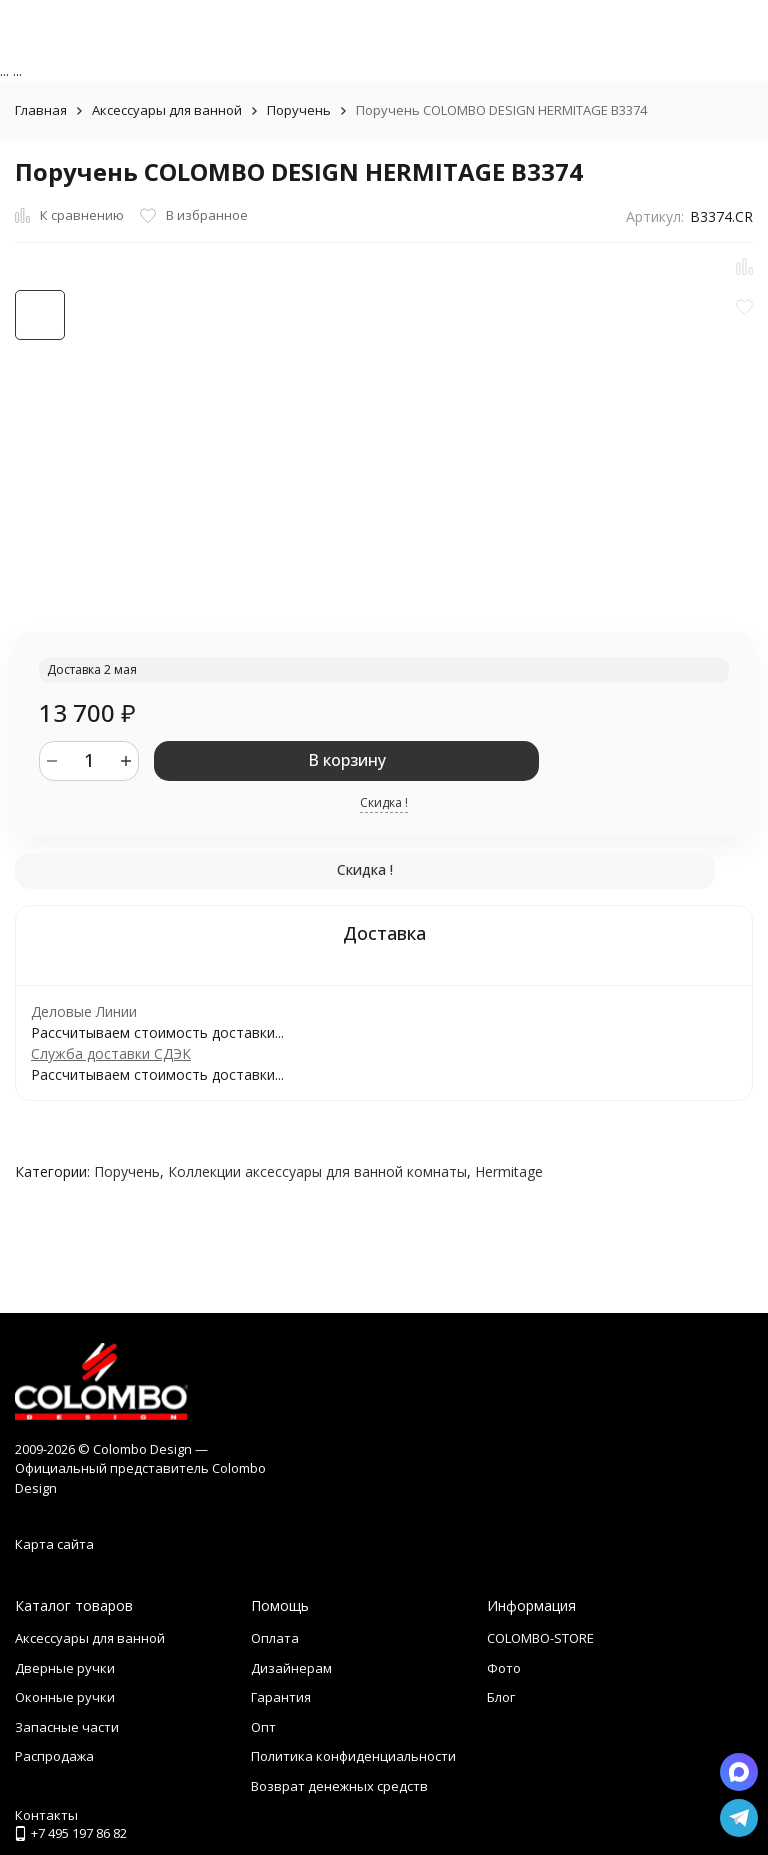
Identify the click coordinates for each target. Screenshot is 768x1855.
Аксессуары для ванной (167, 110)
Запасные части (67, 1727)
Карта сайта (54, 1544)
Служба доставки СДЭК (111, 1053)
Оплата (275, 1638)
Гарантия (281, 1697)
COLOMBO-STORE (540, 1638)
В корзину (347, 760)
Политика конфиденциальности (353, 1756)
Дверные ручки (65, 1668)
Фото (504, 1668)
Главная (41, 110)
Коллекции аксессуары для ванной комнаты (317, 1171)
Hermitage (509, 1171)
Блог (501, 1697)
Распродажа (54, 1756)
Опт (263, 1727)
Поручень (299, 110)
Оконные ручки (65, 1697)
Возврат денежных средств (339, 1786)
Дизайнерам (291, 1668)
